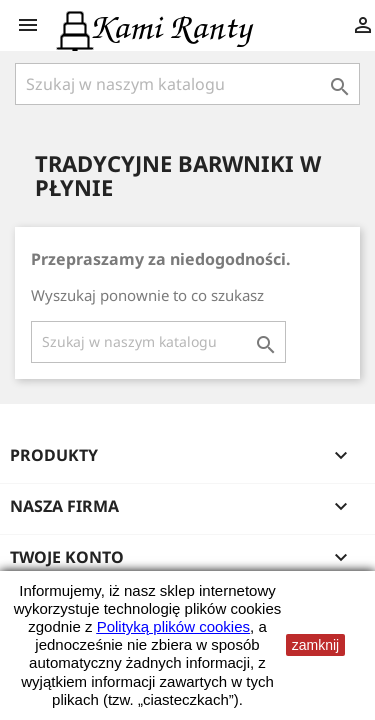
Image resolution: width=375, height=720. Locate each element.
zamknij (315, 645)
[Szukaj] (187, 84)
